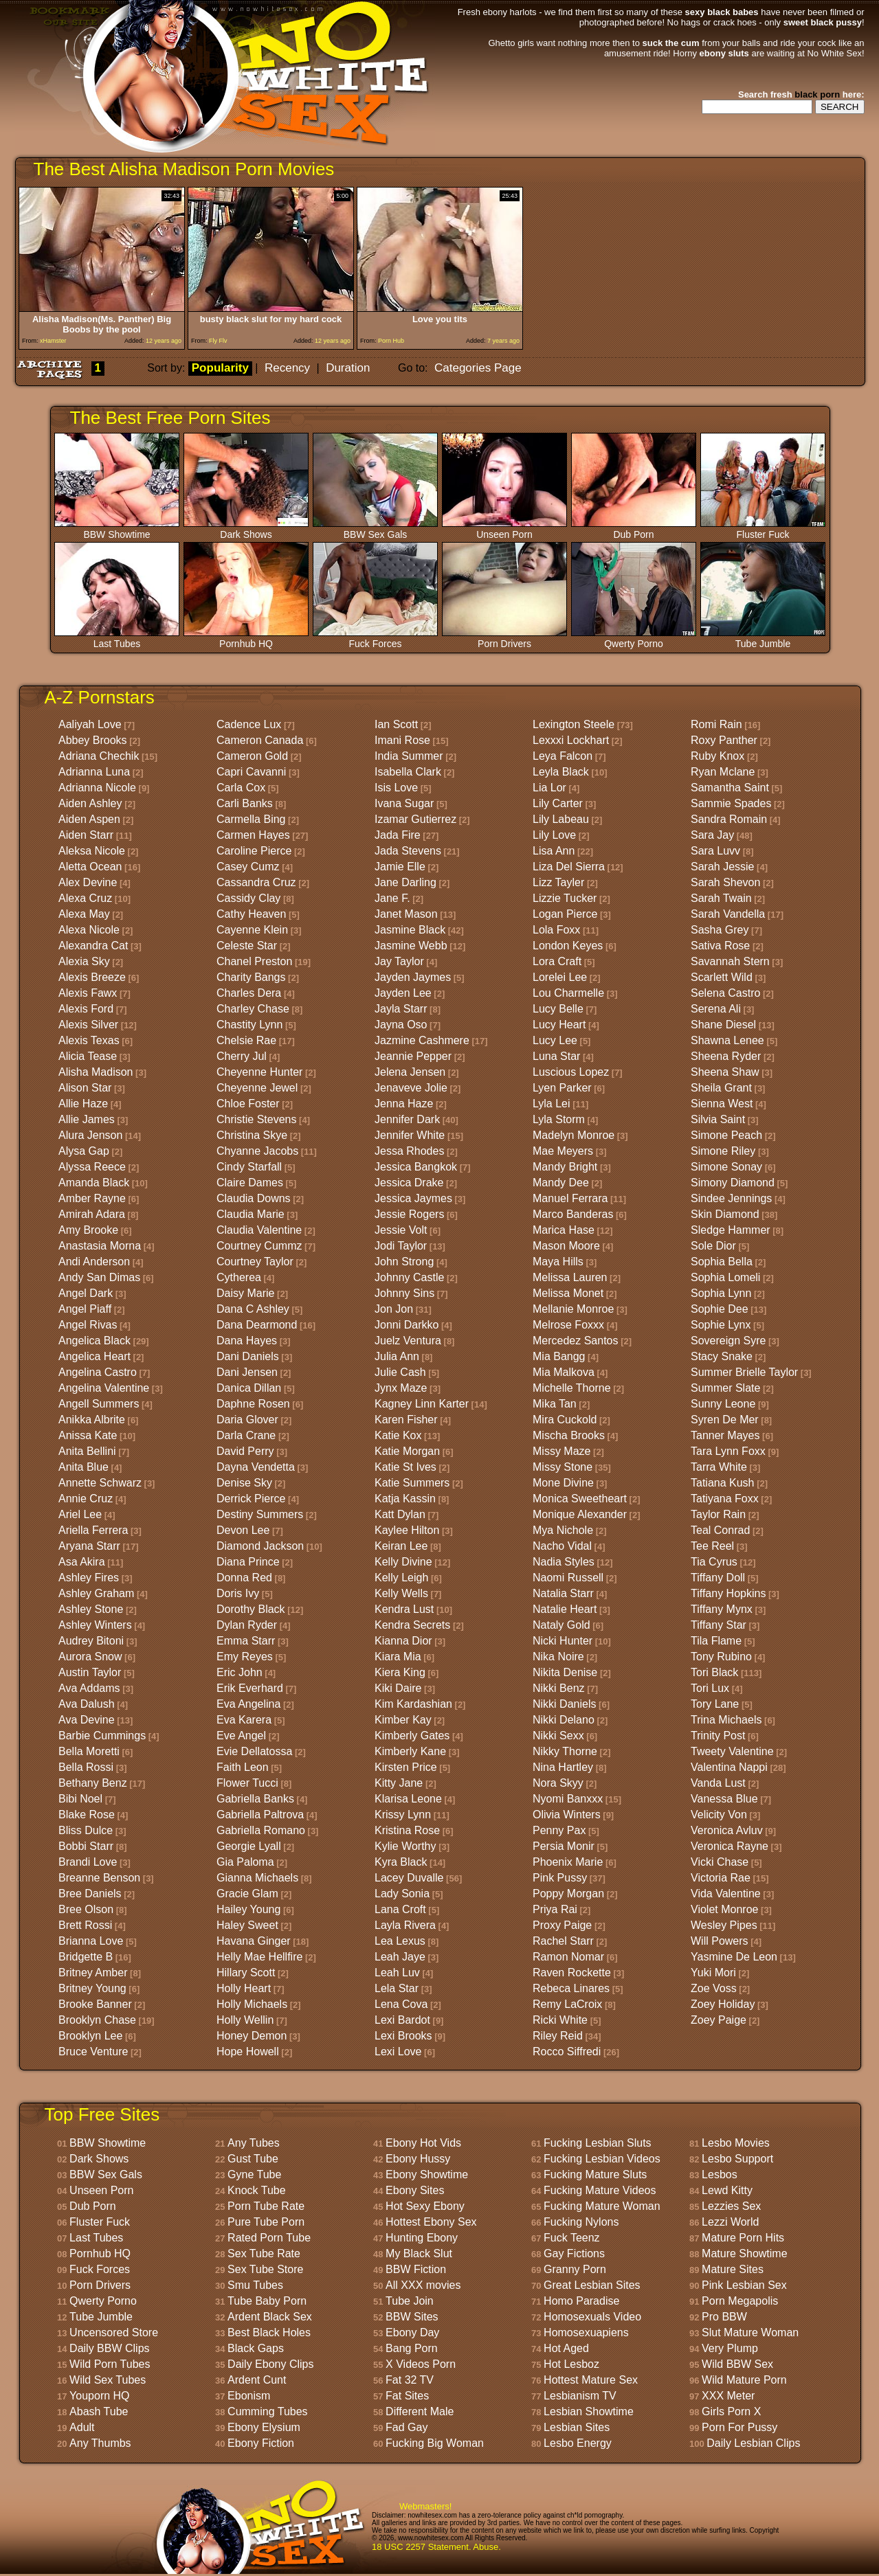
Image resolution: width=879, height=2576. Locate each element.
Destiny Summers (259, 1514)
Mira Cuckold (565, 1419)
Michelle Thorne (572, 1388)
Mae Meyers (563, 1151)
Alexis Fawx (87, 993)
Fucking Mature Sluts (595, 2174)
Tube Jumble (762, 639)
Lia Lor (549, 787)
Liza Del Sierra (569, 866)
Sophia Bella (722, 1261)
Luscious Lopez (571, 1072)
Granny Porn (575, 2269)
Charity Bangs (251, 977)
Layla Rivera (405, 1925)
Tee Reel (712, 1546)
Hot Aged (566, 2348)
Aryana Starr (89, 1546)
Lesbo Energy (578, 2443)
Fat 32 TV (410, 2380)
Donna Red (244, 1577)
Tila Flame (716, 1641)
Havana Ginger (253, 1941)
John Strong (404, 1261)
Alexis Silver (88, 1024)
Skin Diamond (725, 1214)
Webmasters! (425, 2506)
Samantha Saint (730, 787)
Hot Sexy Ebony (425, 2206)
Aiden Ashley (90, 803)
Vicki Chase (719, 1862)
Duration (348, 367)
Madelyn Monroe (573, 1135)
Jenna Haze (404, 1103)
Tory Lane (715, 1704)
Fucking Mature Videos (600, 2190)
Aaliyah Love (90, 724)
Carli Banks (244, 803)
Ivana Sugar (404, 803)
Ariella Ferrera (93, 1530)
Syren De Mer (725, 1419)
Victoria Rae (720, 1878)
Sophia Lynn (721, 1293)
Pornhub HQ (246, 639)
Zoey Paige (718, 2020)
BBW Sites (412, 2317)
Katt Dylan (400, 1514)
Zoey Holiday (723, 2004)
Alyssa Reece (92, 1167)
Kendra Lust (404, 1609)
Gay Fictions (574, 2253)
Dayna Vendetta (255, 1467)
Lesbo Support (737, 2159)
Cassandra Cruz (256, 882)
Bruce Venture (93, 2051)
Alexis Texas (89, 1040)
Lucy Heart (559, 1024)
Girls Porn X (731, 2411)
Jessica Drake (409, 1182)
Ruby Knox (717, 756)
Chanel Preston (254, 961)
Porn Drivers (504, 639)
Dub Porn (633, 530)
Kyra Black (401, 1862)
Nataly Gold (561, 1625)
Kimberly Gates (412, 1735)
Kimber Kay (403, 1720)
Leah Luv (397, 1972)
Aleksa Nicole (91, 851)
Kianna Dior (403, 1641)
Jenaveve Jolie (411, 1088)
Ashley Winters (95, 1625)
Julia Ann (397, 1356)
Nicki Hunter (562, 1641)
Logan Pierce (565, 914)
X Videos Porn (421, 2364)
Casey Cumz (248, 866)
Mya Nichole (563, 1530)
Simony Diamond (733, 1182)
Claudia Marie (250, 1214)
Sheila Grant (721, 1088)
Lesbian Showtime (589, 2411)
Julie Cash (400, 1372)
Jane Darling (405, 882)
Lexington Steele (573, 724)
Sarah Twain (721, 898)
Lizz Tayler (558, 882)
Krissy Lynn (403, 1814)
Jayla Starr (401, 1009)
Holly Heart (243, 1988)
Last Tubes (116, 639)
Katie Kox (398, 1435)
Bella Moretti (89, 1751)
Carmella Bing (250, 819)
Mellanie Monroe (573, 1309)
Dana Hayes (246, 1340)
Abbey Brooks (92, 740)
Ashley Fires (88, 1577)
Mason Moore (566, 1246)
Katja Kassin (405, 1498)
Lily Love (554, 835)
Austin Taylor (89, 1672)
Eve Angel (241, 1735)
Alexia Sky (84, 961)
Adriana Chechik (98, 756)
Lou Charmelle (568, 993)
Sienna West (722, 1103)
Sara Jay (712, 835)
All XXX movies (423, 2285)
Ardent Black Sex (269, 2317)
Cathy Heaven (251, 914)
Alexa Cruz (85, 898)
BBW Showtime (116, 530)
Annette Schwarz (100, 1483)
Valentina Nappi (729, 1767)
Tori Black (714, 1672)
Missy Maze (561, 1451)
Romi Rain (716, 724)
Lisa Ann (554, 851)
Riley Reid (558, 2036)
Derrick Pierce (250, 1498)
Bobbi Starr (85, 1846)
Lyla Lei (551, 1103)
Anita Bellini (87, 1451)
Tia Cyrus (714, 1562)
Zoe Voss (714, 1988)
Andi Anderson (94, 1261)
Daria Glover (247, 1419)
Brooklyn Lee (90, 2036)
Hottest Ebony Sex (431, 2222)
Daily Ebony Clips (270, 2364)
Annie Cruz (85, 1498)
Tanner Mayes (725, 1435)
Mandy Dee (561, 1182)
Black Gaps (255, 2348)
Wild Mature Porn (744, 2380)
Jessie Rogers (409, 1214)
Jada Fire (398, 835)
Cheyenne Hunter (259, 1072)
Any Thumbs (100, 2443)
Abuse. (486, 2547)
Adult (81, 2427)
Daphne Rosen (253, 1404)
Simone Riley (723, 1151)
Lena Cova (401, 2004)
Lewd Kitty (727, 2190)
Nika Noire (558, 1656)
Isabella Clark (408, 772)
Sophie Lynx (720, 1325)
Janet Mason (406, 914)
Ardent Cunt (256, 2380)
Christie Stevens (256, 1119)
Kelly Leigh (401, 1577)
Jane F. (392, 898)
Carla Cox (240, 787)
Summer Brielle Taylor (744, 1372)
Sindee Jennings (731, 1198)
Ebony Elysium (263, 2427)
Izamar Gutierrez (415, 819)
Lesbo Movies (736, 2143)
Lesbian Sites (577, 2427)
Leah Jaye (400, 1957)
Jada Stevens (408, 851)
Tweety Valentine (732, 1751)
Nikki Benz (559, 1688)
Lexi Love (398, 2051)
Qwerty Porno (633, 639)
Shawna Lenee (727, 1040)
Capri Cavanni (251, 772)
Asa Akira (81, 1562)
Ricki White (560, 2020)
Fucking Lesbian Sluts (598, 2143)
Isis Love (396, 787)
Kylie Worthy (405, 1846)
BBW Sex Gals (375, 530)
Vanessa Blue (724, 1799)
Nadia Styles (563, 1562)
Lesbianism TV (580, 2396)
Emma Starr (245, 1641)
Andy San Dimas (99, 1277)
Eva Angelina (248, 1704)
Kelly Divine (403, 1562)
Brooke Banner (95, 2004)
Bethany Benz (92, 1783)
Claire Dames (249, 1182)
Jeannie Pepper (413, 1056)
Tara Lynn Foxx (728, 1451)
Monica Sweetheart (580, 1498)
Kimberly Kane (410, 1751)
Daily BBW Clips (109, 2348)
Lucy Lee (555, 1040)
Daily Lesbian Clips (753, 2443)
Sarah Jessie (723, 866)
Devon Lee (242, 1530)
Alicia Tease (87, 1056)
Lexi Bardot (402, 2020)
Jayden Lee (403, 993)
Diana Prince (248, 1562)
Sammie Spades (731, 803)
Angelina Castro (97, 1372)
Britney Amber (92, 1972)
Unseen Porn (504, 530)
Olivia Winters (567, 1814)
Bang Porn (412, 2348)
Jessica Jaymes (413, 1198)
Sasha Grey (719, 930)
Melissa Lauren (570, 1277)
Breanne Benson (99, 1878)
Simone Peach (726, 1135)
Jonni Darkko (406, 1325)
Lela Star (397, 1988)
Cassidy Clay (248, 898)
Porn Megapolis (740, 2301)
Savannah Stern (730, 961)
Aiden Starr (85, 835)
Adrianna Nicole (97, 787)
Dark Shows (246, 530)
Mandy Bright (565, 1167)
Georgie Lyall (248, 1846)
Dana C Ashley (252, 1309)
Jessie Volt (401, 1230)
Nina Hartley (563, 1767)
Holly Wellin (245, 2020)
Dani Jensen (247, 1372)
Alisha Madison (95, 1072)
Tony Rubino (721, 1656)
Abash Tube (98, 2411)
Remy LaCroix (567, 2004)
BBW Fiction (416, 2269)
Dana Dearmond (256, 1325)
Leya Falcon (562, 756)
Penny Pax (559, 1830)
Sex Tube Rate (263, 2253)
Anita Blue (83, 1467)
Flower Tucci (247, 1783)
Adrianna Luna (94, 772)
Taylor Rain (718, 1514)
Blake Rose (86, 1814)
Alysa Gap (83, 1151)
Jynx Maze (401, 1388)
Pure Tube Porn (265, 2222)
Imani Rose (402, 740)
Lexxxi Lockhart (571, 740)
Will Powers (719, 1941)
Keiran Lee (401, 1546)
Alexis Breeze (92, 977)
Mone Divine (563, 1483)
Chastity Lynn (249, 1024)
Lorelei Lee (560, 977)
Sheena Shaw (725, 1072)
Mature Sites (733, 2269)
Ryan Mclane (723, 772)
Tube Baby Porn (267, 2301)
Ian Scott (396, 724)
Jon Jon (394, 1309)
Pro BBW (724, 2317)
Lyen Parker (562, 1088)
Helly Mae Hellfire (259, 1957)
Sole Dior (713, 1246)
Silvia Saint (718, 1119)
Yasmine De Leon (734, 1957)
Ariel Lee (80, 1514)
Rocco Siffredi (567, 2051)
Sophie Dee (719, 1309)
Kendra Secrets (412, 1625)
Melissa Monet (568, 1293)
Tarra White (719, 1467)
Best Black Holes (269, 2332)
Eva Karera (243, 1720)
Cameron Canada (259, 740)
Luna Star (556, 1056)
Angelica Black (94, 1340)
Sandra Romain (729, 819)
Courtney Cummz (259, 1246)
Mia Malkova (563, 1372)
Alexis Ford (85, 1009)
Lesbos (719, 2174)
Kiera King (400, 1672)
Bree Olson (85, 1909)
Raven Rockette (572, 1972)
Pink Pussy (560, 1878)
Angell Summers (98, 1404)
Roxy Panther (724, 740)
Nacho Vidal (562, 1546)
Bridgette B (85, 1957)
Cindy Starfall (249, 1167)
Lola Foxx (556, 930)
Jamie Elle (400, 866)
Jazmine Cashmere (422, 1040)
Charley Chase (252, 1009)
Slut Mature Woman (750, 2332)
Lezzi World (730, 2222)
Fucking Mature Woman (602, 2206)
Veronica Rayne (729, 1846)
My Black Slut (419, 2253)
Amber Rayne (92, 1198)
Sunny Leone (723, 1404)
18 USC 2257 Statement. (421, 2547)
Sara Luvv (715, 851)
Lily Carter (558, 803)
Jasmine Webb (411, 945)
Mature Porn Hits (743, 2238)
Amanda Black (93, 1182)
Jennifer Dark (407, 1119)
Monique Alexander (580, 1514)
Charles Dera (248, 993)
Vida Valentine (726, 1893)
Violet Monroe (724, 1909)
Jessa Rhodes (409, 1151)
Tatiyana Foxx (725, 1498)
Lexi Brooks (403, 2036)
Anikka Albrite (91, 1419)
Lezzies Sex (731, 2206)
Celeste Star (246, 945)
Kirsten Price (406, 1767)
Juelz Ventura (408, 1340)
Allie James (86, 1119)
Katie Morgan (407, 1451)
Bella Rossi (85, 1767)
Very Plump (730, 2348)
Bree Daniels (90, 1893)
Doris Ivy (237, 1593)
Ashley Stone (90, 1609)
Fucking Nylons (581, 2222)
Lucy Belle (558, 1009)
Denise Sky (244, 1483)
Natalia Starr (563, 1593)
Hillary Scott (245, 1972)
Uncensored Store (113, 2332)
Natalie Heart (565, 1609)
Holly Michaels (251, 2004)
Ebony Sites (415, 2190)
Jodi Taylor (401, 1246)
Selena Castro (725, 993)
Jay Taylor (399, 961)
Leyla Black (561, 772)
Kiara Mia (398, 1656)
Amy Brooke (88, 1230)
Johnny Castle (409, 1277)
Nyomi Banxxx (568, 1799)
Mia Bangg (559, 1356)
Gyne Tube (254, 2174)
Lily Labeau (561, 819)
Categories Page (478, 367)
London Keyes (568, 945)
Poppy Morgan (568, 1893)
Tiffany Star (718, 1625)
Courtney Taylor (254, 1261)
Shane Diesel (723, 1024)
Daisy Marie (245, 1293)
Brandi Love (87, 1862)
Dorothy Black (250, 1609)
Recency (287, 367)
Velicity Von (719, 1814)
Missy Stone (562, 1467)
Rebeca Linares (571, 1988)
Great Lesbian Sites (592, 2285)
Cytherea (238, 1277)
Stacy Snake (722, 1356)
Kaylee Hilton (407, 1530)
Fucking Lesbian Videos (602, 2159)
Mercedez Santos (576, 1340)
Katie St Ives (405, 1467)
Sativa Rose (720, 945)
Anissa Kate (87, 1435)
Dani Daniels (247, 1356)
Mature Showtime (745, 2253)
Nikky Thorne (565, 1751)
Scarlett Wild (722, 977)
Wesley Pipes (724, 1925)
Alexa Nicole (89, 930)
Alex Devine (87, 882)
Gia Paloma (245, 1862)
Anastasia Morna (99, 1246)
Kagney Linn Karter (422, 1404)
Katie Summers (412, 1483)
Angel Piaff (84, 1309)
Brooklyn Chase (97, 2020)
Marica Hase (563, 1230)
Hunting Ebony (422, 2238)
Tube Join (410, 2301)
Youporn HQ (99, 2396)
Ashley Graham (96, 1593)
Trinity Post (718, 1735)
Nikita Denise (565, 1672)
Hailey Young (248, 1909)
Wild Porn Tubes (109, 2364)
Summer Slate (725, 1388)
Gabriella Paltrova (260, 1814)
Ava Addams (89, 1688)
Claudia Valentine (259, 1230)
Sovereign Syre (728, 1340)
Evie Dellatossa (254, 1751)
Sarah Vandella (728, 914)
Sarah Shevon (725, 882)
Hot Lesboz (571, 2364)
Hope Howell (247, 2051)
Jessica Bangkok (416, 1167)
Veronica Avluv (727, 1830)
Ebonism (248, 2396)
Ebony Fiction (260, 2443)
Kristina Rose (407, 1830)
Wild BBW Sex (737, 2364)
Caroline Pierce (253, 851)
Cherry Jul (241, 1056)
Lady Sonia (402, 1893)
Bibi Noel (80, 1799)
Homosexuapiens (586, 2332)
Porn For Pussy (739, 2427)
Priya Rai (555, 1909)
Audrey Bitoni (91, 1641)
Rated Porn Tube (269, 2238)
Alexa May (84, 914)
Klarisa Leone (408, 1799)
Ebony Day (412, 2332)
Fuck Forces (375, 639)
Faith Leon (242, 1767)
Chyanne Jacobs (257, 1151)
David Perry (245, 1451)
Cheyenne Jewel (257, 1088)
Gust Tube (252, 2159)
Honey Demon (251, 2036)
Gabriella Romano (260, 1830)
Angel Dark (85, 1293)
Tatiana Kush (723, 1483)
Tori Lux (710, 1688)
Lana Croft (400, 1909)
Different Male (420, 2411)
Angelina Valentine (103, 1388)
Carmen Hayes (253, 835)
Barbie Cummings (102, 1735)
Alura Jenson (90, 1135)
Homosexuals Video (592, 2317)
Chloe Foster (248, 1103)
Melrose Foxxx (568, 1325)
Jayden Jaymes (413, 977)
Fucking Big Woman (435, 2443)
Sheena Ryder (726, 1056)
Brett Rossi (85, 1925)
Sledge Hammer (730, 1230)
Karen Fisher (406, 1419)
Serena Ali (716, 1009)
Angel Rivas (87, 1325)
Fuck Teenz (572, 2238)
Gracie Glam (247, 1893)
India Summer (409, 756)
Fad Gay (406, 2427)
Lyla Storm (559, 1119)
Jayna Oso (401, 1024)
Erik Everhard (249, 1688)
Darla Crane (246, 1435)
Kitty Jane (399, 1783)
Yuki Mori (713, 1972)
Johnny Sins (404, 1293)
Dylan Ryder (246, 1625)
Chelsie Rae (246, 1040)
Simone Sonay (726, 1167)
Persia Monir (563, 1846)
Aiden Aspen (89, 819)
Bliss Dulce (85, 1830)
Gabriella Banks (255, 1799)
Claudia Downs (253, 1198)
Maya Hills (558, 1261)
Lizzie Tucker (565, 898)
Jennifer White (410, 1135)
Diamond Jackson (260, 1546)
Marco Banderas (573, 1214)
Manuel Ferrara (570, 1198)
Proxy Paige (562, 1925)
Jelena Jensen (410, 1072)
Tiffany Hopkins (728, 1593)
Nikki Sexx (558, 1735)
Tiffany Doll (718, 1577)
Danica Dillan (248, 1388)
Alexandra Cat (93, 945)
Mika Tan (555, 1404)
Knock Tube (256, 2190)
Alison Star (84, 1088)
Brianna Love (90, 1941)
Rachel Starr (563, 1941)
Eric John (239, 1672)
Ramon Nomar (568, 1957)
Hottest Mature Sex (591, 2380)
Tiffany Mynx (722, 1609)
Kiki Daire (398, 1688)
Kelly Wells (401, 1593)
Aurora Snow (90, 1656)
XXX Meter (728, 2396)
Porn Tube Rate (265, 2206)
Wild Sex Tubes (107, 2380)
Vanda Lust (718, 1783)
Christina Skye (251, 1135)
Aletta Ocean (90, 866)
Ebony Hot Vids (423, 2143)
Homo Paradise (581, 2301)
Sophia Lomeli (725, 1277)
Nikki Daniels (564, 1704)
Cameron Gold (252, 756)
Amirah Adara (91, 1214)
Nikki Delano (563, 1720)
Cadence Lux (248, 724)
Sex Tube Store (265, 2269)
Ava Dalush (86, 1704)
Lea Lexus (400, 1941)
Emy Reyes (244, 1656)
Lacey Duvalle (409, 1878)
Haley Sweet (247, 1925)
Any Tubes (253, 2143)
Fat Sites (407, 2396)
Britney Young (92, 1988)
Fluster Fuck (762, 530)
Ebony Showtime (427, 2174)
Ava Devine (86, 1720)
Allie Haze (83, 1103)
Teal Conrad (720, 1530)
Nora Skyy (558, 1783)
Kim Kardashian (413, 1704)
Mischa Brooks (569, 1435)
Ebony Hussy (418, 2159)
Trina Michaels (726, 1720)
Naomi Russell (568, 1577)
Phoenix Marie (568, 1862)
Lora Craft (557, 961)
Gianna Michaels (257, 1878)
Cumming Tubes (267, 2411)
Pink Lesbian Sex (744, 2285)
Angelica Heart (94, 1356)
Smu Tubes (255, 2285)
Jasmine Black (410, 930)
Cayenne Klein (252, 930)
